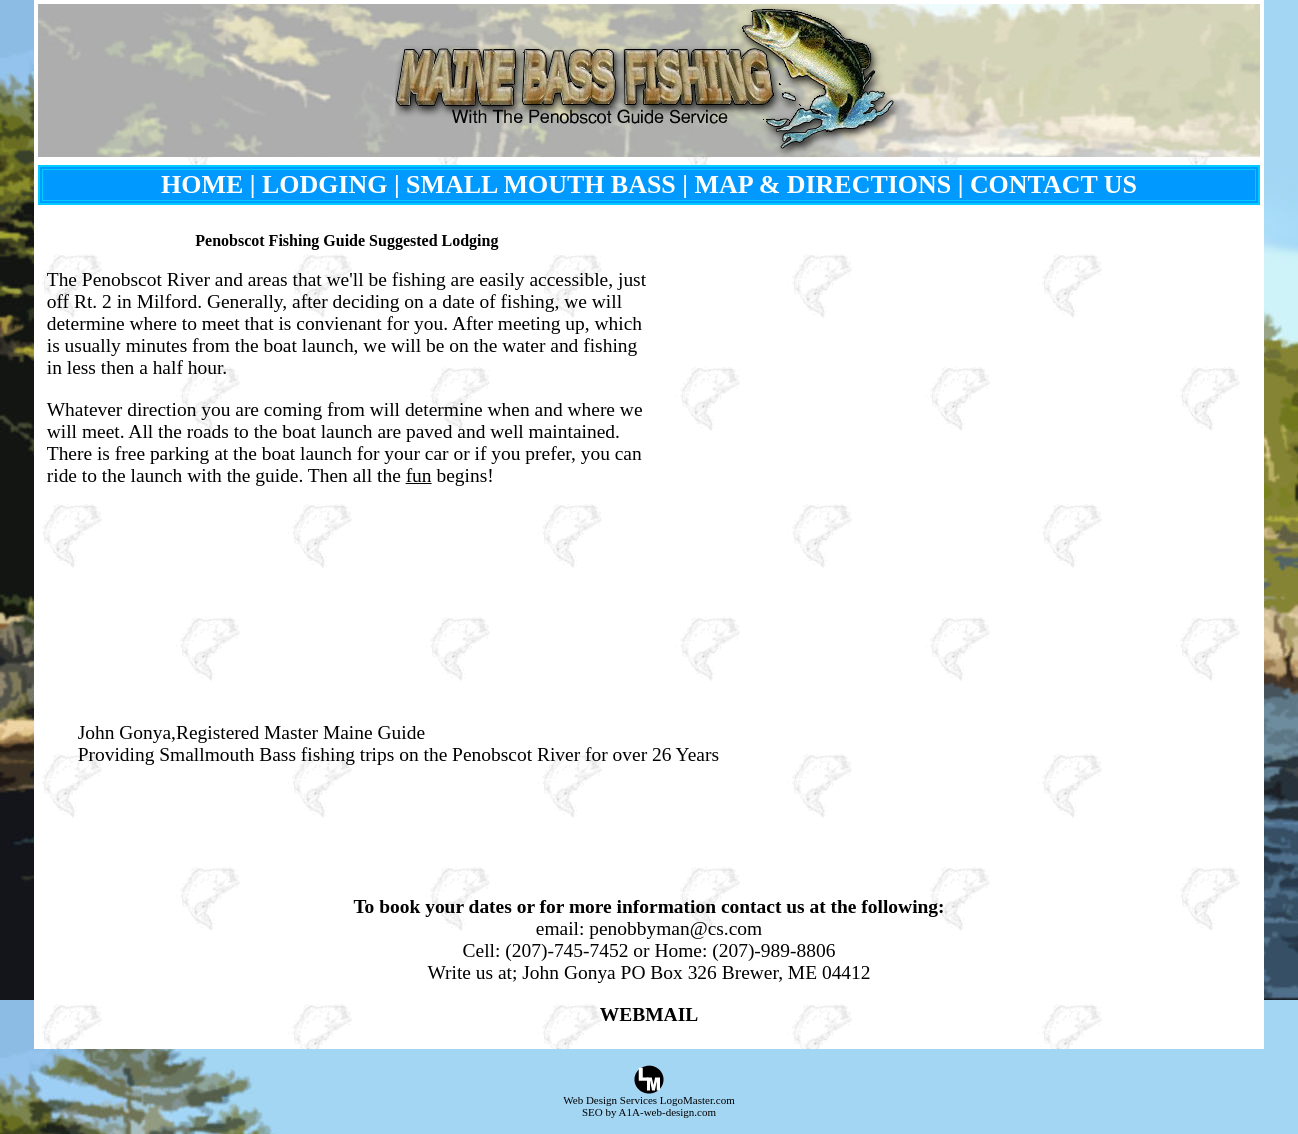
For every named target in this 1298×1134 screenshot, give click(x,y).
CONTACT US (1053, 184)
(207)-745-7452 (566, 950)
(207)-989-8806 (773, 950)
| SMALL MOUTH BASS (535, 184)
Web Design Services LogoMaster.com (648, 1100)
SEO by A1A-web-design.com (649, 1112)
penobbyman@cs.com (675, 928)
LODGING (324, 184)
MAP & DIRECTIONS (823, 184)
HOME (202, 184)
